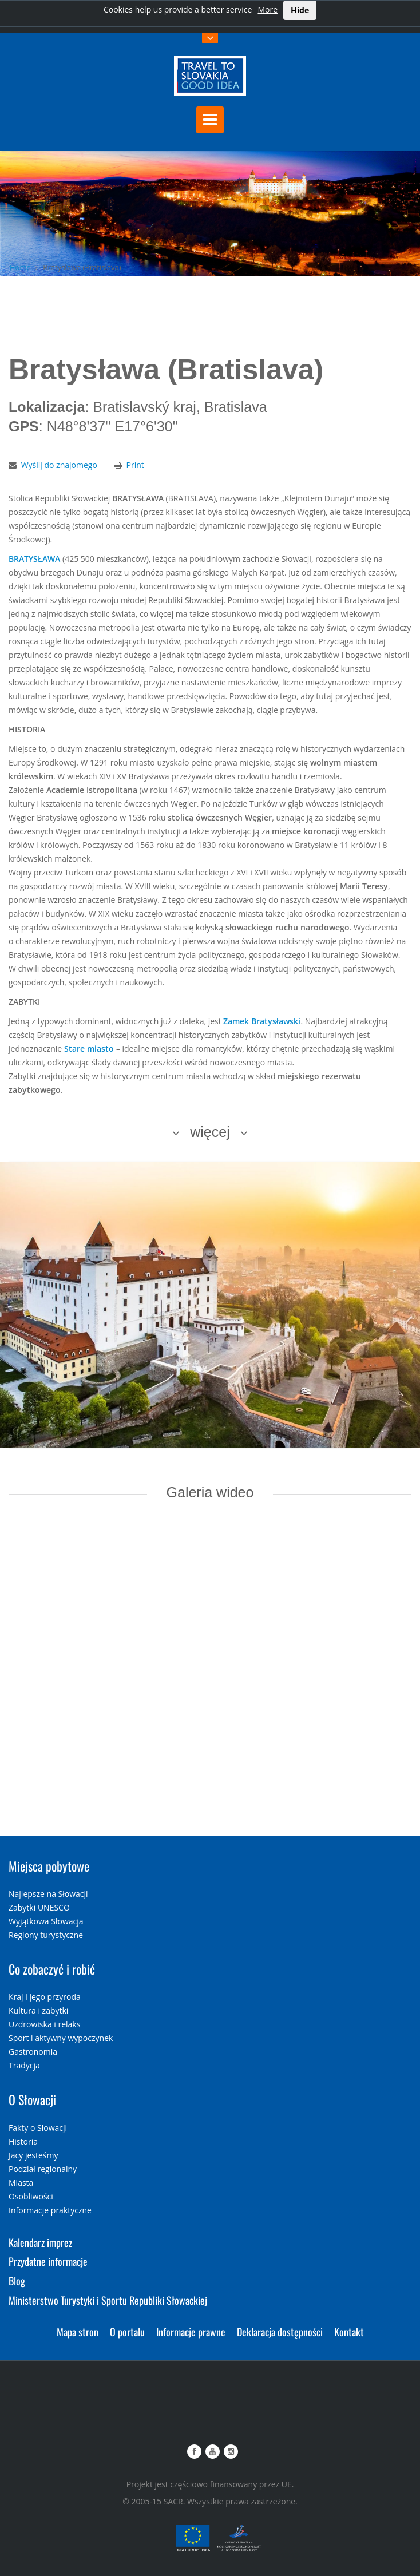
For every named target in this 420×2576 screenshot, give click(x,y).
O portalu (127, 2331)
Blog (17, 2280)
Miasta (21, 2182)
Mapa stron (77, 2331)
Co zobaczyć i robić (52, 1969)
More (267, 9)
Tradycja (24, 2065)
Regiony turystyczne (46, 1934)
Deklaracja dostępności (280, 2331)
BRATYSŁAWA (34, 558)
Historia (23, 2141)
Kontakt (349, 2331)
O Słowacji (32, 2099)
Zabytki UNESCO (39, 1907)
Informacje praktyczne (50, 2210)
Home (20, 267)
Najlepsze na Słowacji (48, 1893)
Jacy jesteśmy (33, 2155)
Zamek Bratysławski (261, 1021)
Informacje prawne (190, 2331)
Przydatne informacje (48, 2261)
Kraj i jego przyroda (45, 1996)
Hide (300, 10)
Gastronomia (33, 2051)
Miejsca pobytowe (49, 1866)
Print (135, 464)
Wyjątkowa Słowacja (46, 1921)
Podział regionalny (43, 2168)
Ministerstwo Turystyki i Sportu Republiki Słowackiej (108, 2300)
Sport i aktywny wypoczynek (61, 2037)
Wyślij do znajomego (59, 464)
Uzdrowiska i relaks (44, 2024)
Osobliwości (31, 2196)
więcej (209, 1132)
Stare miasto (89, 1048)
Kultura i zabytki (38, 2010)
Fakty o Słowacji (38, 2127)
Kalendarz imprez (40, 2242)
